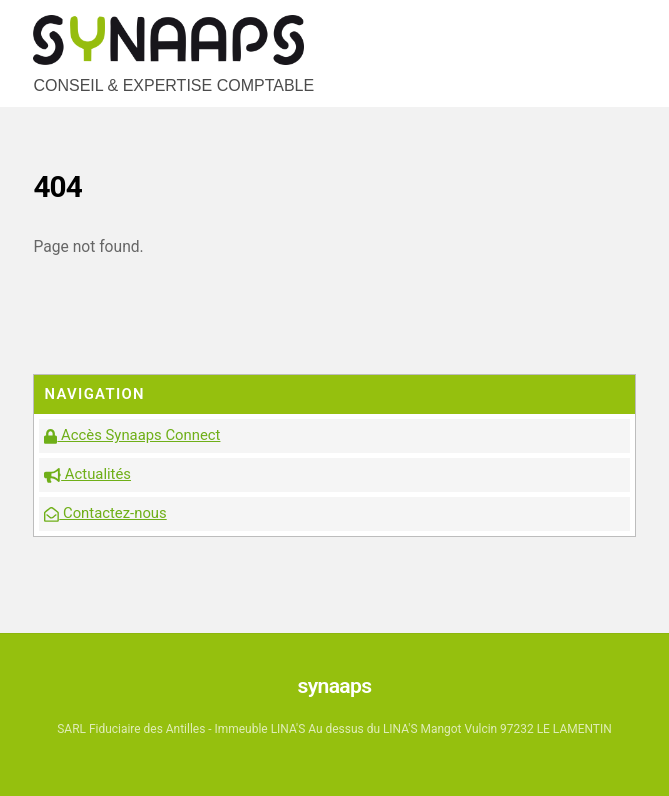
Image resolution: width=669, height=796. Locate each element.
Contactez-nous (105, 513)
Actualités (87, 474)
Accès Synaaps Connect (132, 435)
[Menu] (616, 27)
